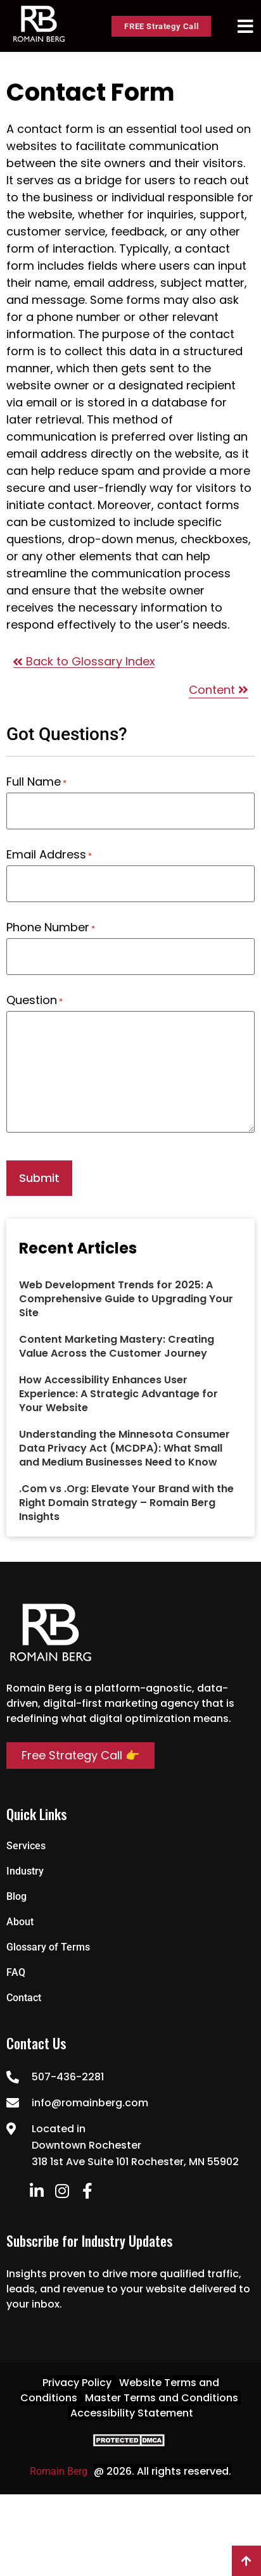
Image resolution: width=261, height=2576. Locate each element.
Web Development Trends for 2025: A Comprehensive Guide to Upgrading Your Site (126, 1299)
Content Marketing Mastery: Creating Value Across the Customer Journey (116, 1346)
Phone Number (50, 927)
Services (26, 1846)
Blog (16, 1896)
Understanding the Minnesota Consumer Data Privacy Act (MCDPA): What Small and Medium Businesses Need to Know (124, 1448)
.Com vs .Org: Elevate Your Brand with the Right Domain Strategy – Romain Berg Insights (126, 1502)
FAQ (15, 1972)
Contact (23, 1998)
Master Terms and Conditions (161, 2398)
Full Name (36, 782)
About (20, 1922)
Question (34, 1000)
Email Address (49, 854)
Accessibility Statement (131, 2413)
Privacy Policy (76, 2382)
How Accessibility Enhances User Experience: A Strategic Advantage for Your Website (118, 1394)
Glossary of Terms (48, 1947)
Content (218, 690)
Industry (25, 1871)
